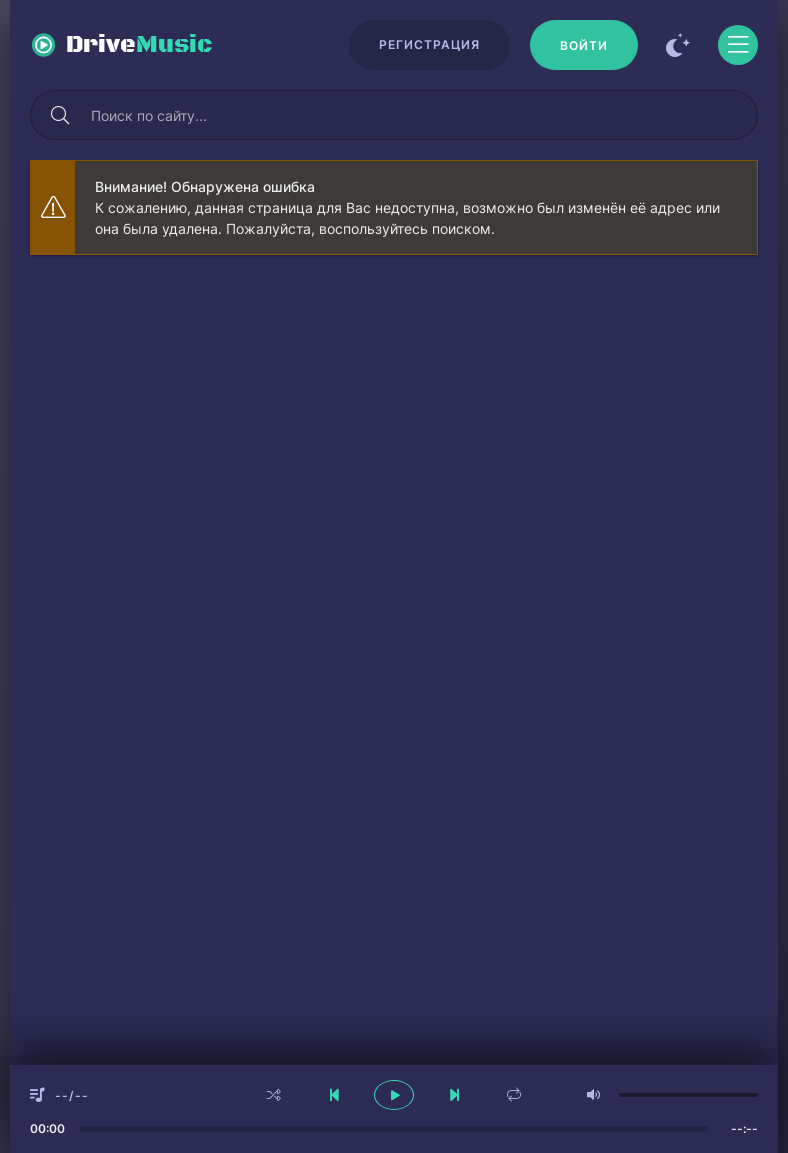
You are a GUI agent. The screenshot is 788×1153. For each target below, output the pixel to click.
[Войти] (584, 45)
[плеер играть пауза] (394, 1095)
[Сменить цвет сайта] (678, 45)
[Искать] (60, 115)
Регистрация (429, 44)
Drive (139, 45)
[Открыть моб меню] (738, 45)
